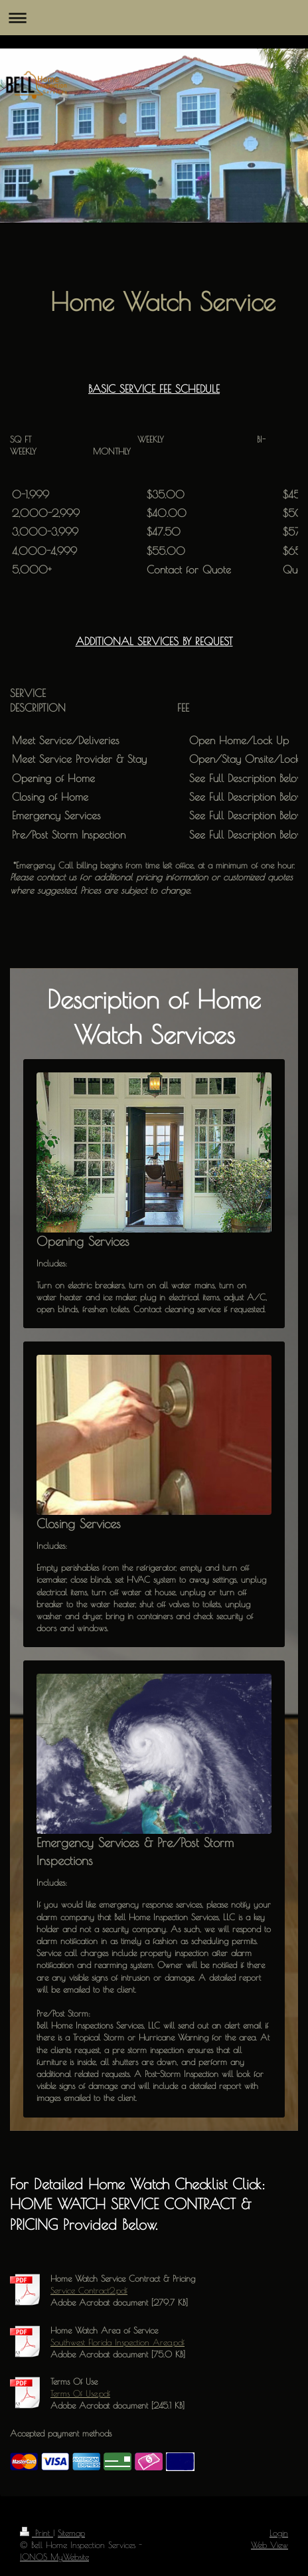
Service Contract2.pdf (88, 2290)
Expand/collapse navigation (154, 17)
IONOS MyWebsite (54, 2556)
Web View (269, 2544)
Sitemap (71, 2532)
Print (36, 2532)
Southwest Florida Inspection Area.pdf (117, 2342)
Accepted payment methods (61, 2433)
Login (279, 2532)
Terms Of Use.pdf (80, 2393)
